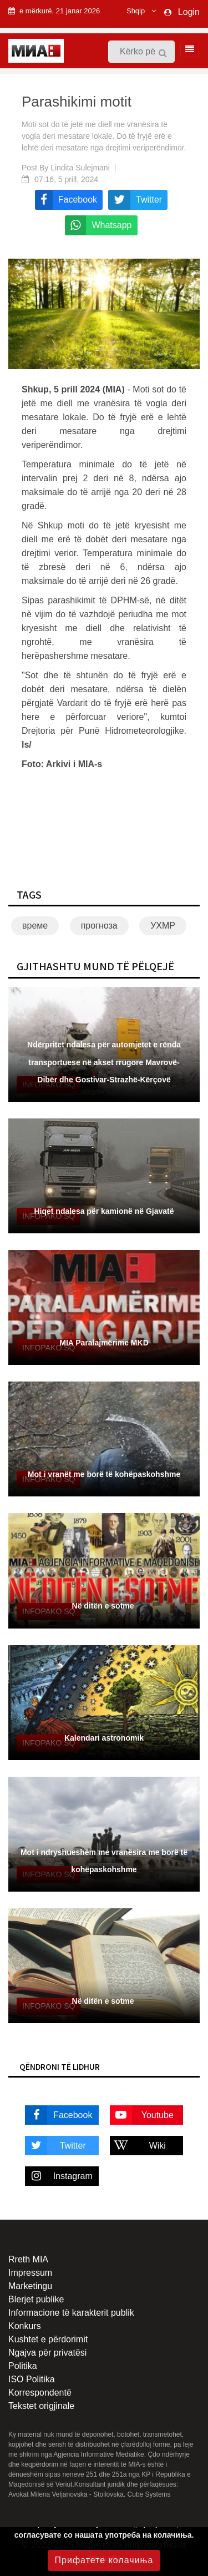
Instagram (59, 2176)
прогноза (99, 925)
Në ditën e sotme (104, 1605)
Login (189, 12)
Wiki (138, 2145)
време (35, 925)
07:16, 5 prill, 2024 (66, 179)
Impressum (30, 2272)
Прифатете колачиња (104, 2560)
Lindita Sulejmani (80, 167)
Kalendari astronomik (104, 1737)
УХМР (162, 925)
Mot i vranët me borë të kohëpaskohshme (104, 1474)
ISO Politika (31, 2379)
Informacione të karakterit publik (71, 2312)
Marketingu (30, 2286)
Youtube (142, 2115)
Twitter (55, 2145)
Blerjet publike (36, 2299)
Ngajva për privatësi (47, 2352)
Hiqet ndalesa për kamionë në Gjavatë (104, 1211)
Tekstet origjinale (41, 2406)
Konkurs (24, 2326)
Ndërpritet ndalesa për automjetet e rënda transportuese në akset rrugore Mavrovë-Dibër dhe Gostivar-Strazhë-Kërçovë (104, 1061)
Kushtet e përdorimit (48, 2339)
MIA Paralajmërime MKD (104, 1342)
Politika (22, 2366)
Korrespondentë (40, 2392)
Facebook (58, 2115)
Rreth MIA (28, 2259)
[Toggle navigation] (186, 49)
